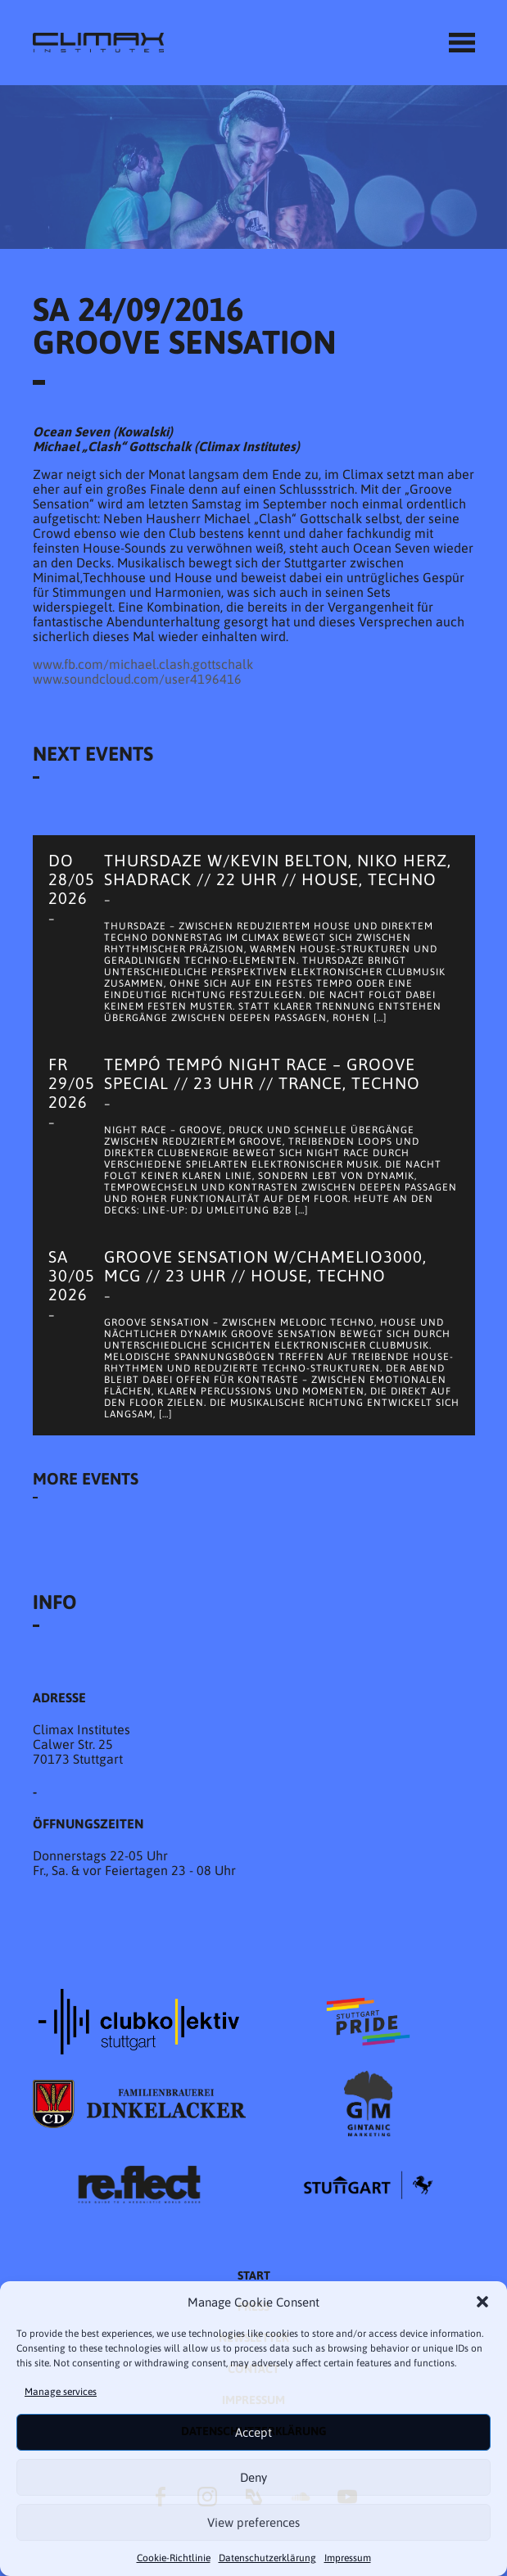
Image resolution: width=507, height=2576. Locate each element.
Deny (253, 2477)
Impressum (347, 2558)
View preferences (253, 2522)
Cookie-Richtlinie (173, 2558)
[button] (482, 2302)
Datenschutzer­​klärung (267, 2558)
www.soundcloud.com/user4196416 (137, 678)
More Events (85, 1478)
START (254, 2275)
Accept (253, 2432)
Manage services (61, 2391)
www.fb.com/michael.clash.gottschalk (143, 664)
